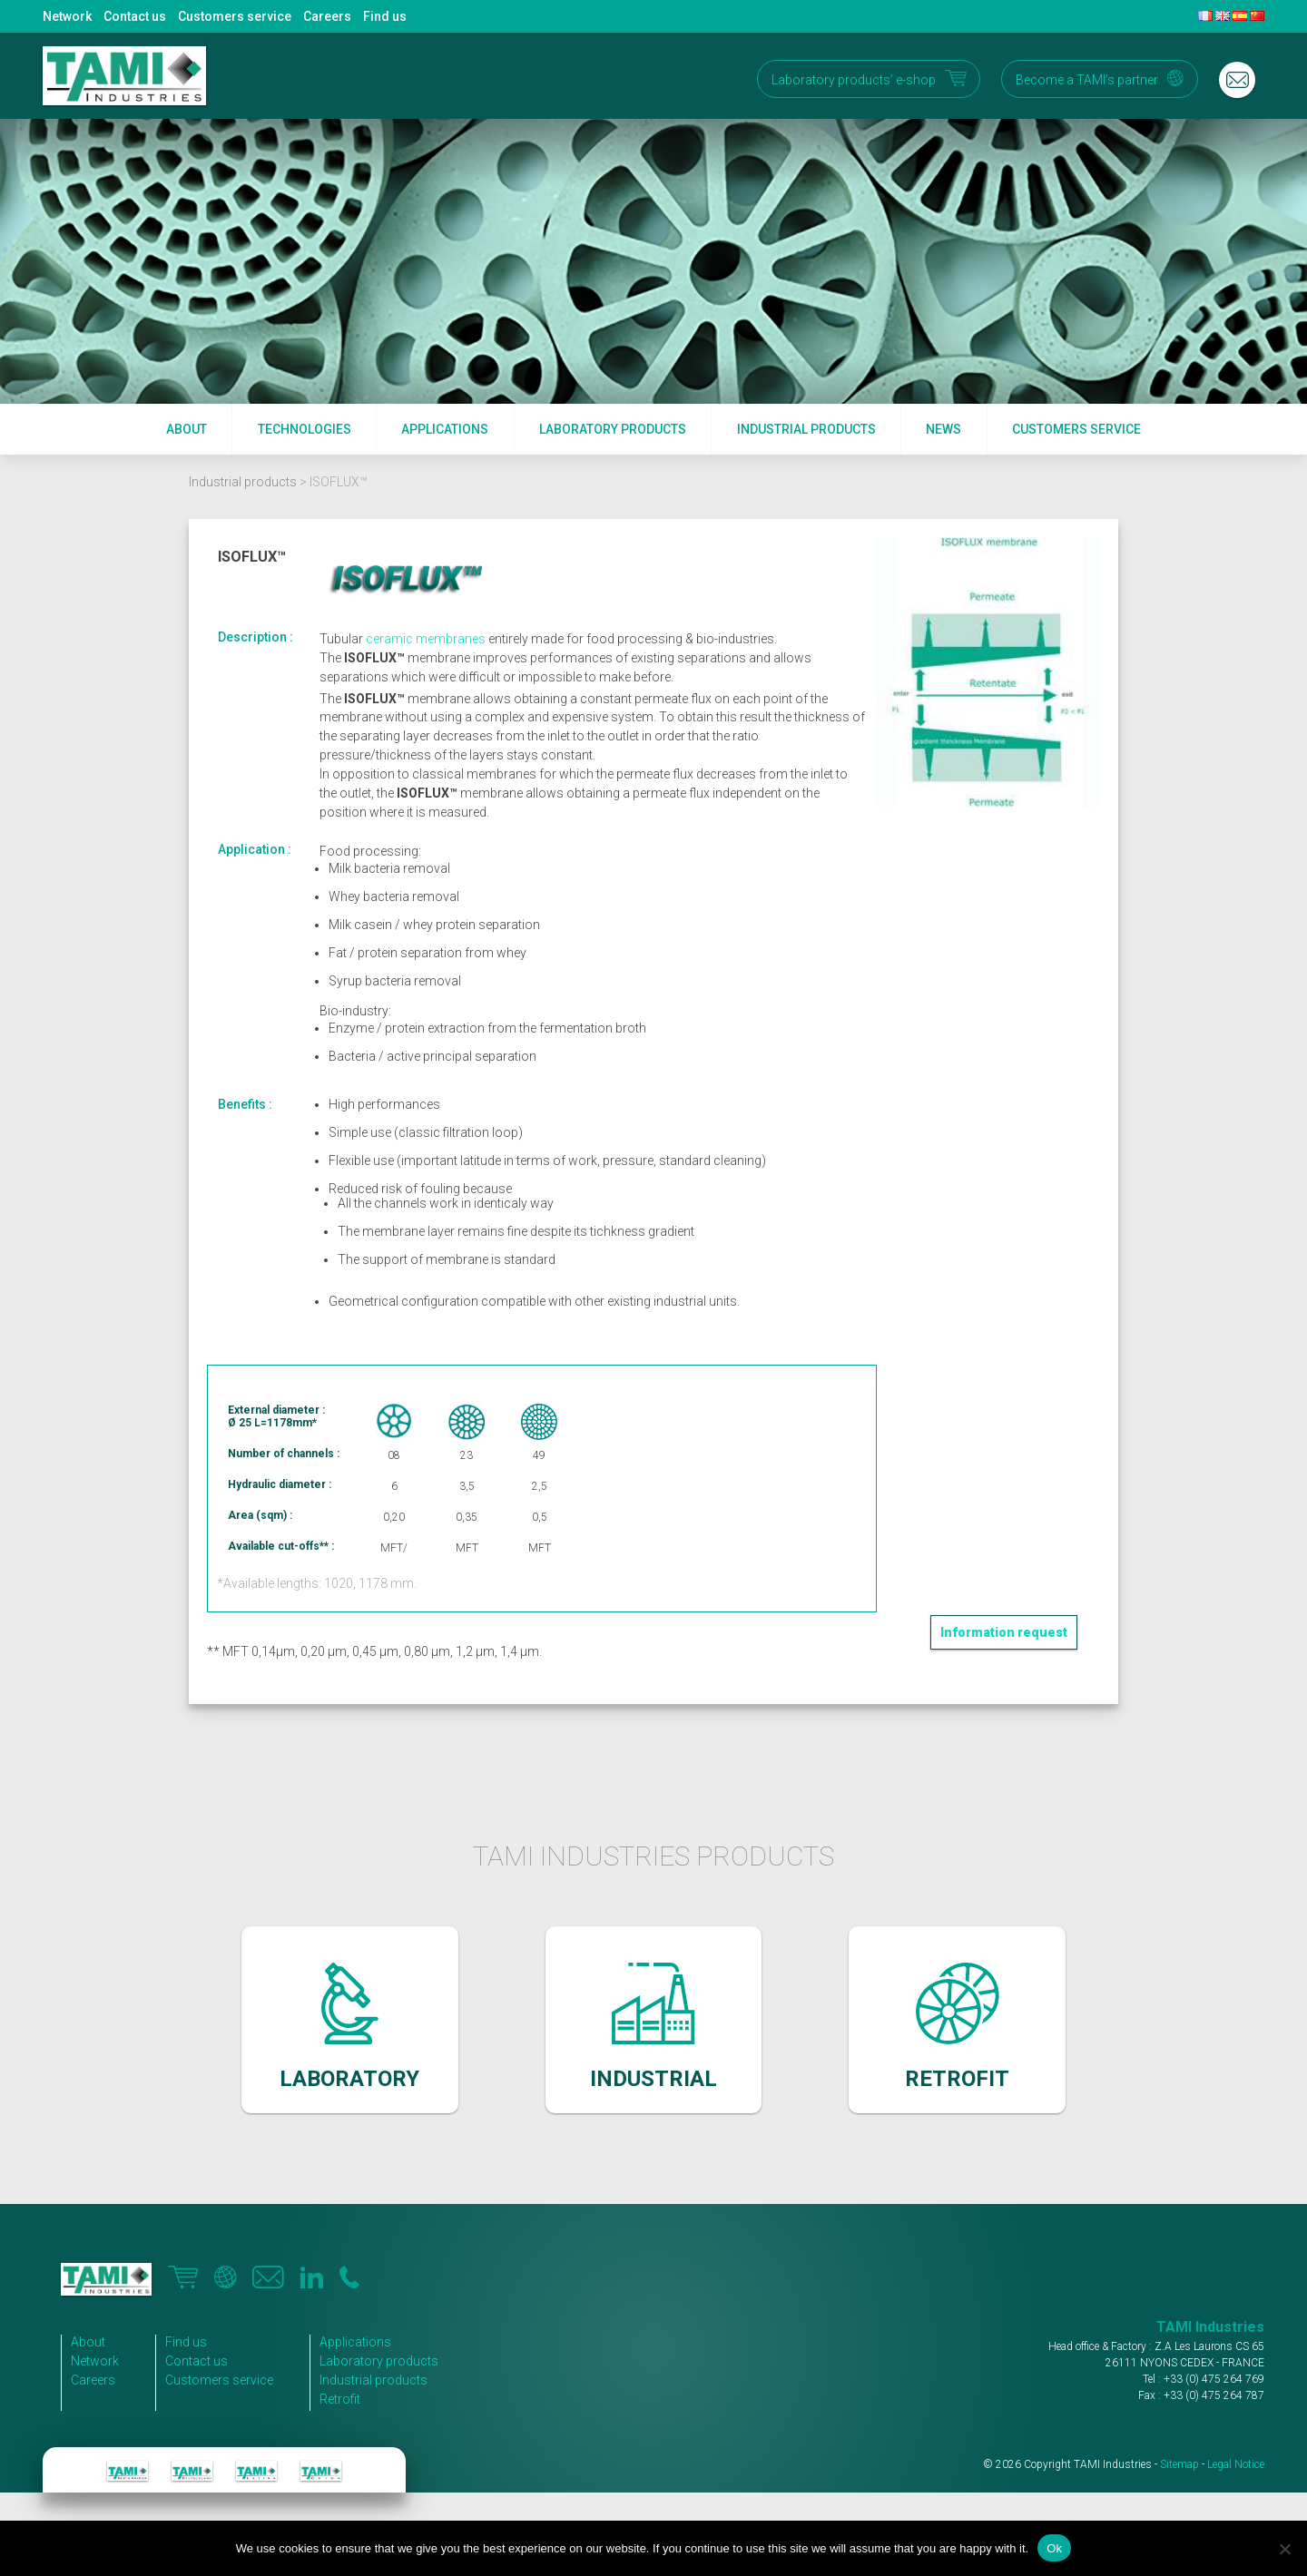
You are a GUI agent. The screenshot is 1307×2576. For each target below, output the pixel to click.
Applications (444, 429)
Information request (1003, 1632)
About (186, 429)
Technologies (304, 429)
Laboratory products (612, 429)
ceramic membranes (426, 639)
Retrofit (339, 2399)
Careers (327, 16)
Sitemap (1179, 2464)
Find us (385, 16)
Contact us (134, 16)
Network (67, 16)
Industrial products (806, 429)
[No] (1284, 2549)
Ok (1054, 2548)
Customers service (234, 16)
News (943, 429)
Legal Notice (1235, 2464)
